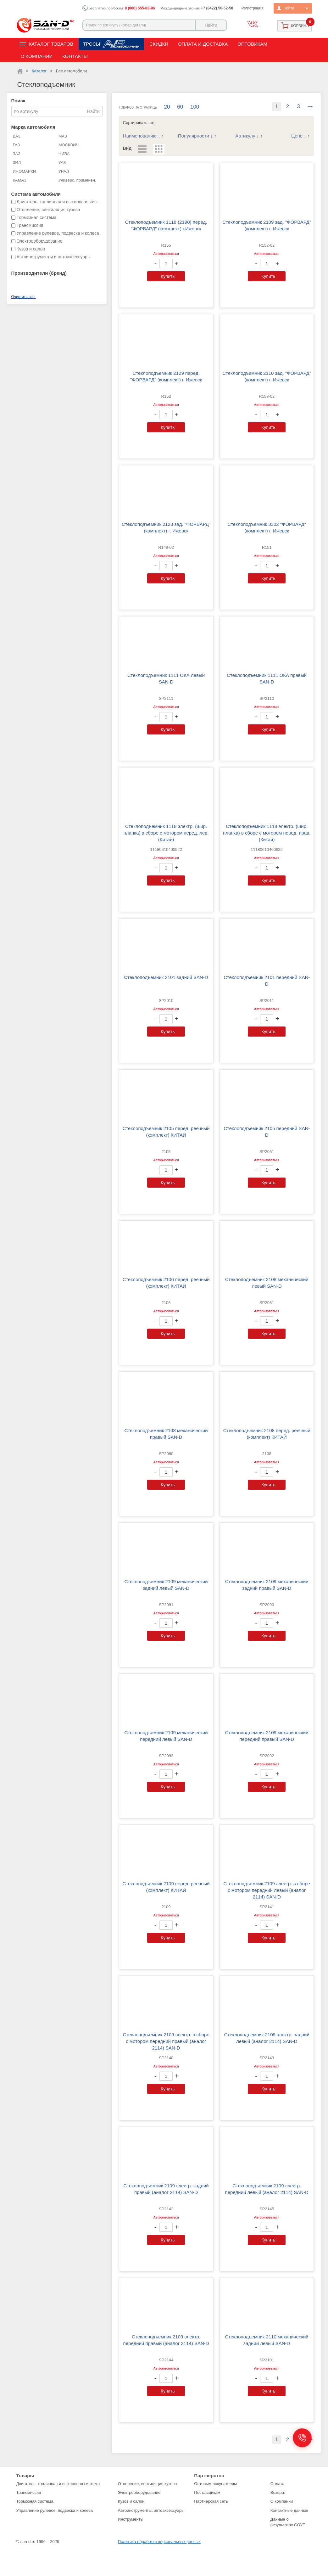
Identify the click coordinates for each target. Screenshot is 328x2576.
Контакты (75, 56)
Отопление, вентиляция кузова (147, 2483)
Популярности (193, 135)
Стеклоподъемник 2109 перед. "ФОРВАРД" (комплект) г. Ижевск (166, 376)
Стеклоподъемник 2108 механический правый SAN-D (166, 1434)
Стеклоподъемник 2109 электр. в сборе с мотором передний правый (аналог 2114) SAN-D (166, 2041)
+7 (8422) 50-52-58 (217, 8)
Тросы (91, 44)
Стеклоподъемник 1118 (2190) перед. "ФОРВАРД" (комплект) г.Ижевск (166, 225)
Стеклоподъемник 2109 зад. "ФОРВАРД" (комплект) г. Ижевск (266, 225)
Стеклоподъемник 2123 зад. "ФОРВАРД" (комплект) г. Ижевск (166, 527)
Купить (168, 276)
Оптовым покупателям (215, 2483)
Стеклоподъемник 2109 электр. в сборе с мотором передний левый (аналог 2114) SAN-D (267, 1890)
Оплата (277, 2483)
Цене (297, 135)
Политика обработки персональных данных (159, 2541)
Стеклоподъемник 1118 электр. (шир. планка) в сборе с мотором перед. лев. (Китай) (166, 833)
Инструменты (130, 2519)
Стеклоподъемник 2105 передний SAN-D (267, 1132)
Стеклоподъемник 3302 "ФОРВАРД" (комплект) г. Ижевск (266, 527)
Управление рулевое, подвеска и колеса (54, 2510)
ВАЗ (17, 136)
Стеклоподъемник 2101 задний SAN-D (166, 977)
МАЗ (62, 136)
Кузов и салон (131, 2501)
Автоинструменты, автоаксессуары (151, 2510)
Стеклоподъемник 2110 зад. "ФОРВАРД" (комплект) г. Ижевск (266, 376)
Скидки (158, 44)
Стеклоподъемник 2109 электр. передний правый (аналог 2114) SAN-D (166, 2340)
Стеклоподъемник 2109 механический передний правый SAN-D (267, 1736)
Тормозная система (34, 2501)
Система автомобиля (36, 194)
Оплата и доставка (203, 44)
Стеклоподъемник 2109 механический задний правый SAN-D (267, 1585)
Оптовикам (252, 44)
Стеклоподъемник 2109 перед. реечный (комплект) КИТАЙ (166, 1887)
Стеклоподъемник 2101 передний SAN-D (267, 981)
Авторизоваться (166, 254)
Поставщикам (207, 2492)
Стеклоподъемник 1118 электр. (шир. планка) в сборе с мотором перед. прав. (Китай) (266, 833)
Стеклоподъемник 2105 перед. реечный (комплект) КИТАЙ (166, 1132)
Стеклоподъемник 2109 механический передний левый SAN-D (166, 1736)
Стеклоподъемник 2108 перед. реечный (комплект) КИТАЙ (266, 1434)
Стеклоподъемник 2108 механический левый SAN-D (267, 1283)
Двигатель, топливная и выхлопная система (58, 2483)
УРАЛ (63, 171)
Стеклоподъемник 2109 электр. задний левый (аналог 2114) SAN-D (266, 2038)
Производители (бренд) (39, 273)
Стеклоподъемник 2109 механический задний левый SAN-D (166, 1585)
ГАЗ (16, 145)
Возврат (278, 2492)
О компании (37, 56)
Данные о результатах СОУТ (287, 2522)
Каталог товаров (51, 44)
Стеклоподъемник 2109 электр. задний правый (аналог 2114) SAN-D (166, 2189)
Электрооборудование (139, 2492)
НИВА (64, 153)
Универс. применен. (77, 180)
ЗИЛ (17, 162)
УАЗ (62, 162)
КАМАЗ (19, 180)
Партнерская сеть (211, 2501)
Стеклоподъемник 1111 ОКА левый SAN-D (166, 678)
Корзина (300, 26)
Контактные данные (289, 2510)
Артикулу (245, 135)
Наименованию (140, 135)
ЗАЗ (16, 153)
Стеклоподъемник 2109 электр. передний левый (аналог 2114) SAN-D (267, 2189)
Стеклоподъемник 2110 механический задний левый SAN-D (267, 2340)
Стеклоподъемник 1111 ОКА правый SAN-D (267, 678)
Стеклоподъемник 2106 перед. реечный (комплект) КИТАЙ (166, 1283)
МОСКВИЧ (68, 145)
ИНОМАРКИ (24, 171)
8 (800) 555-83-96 (140, 8)
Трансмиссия (28, 2492)
